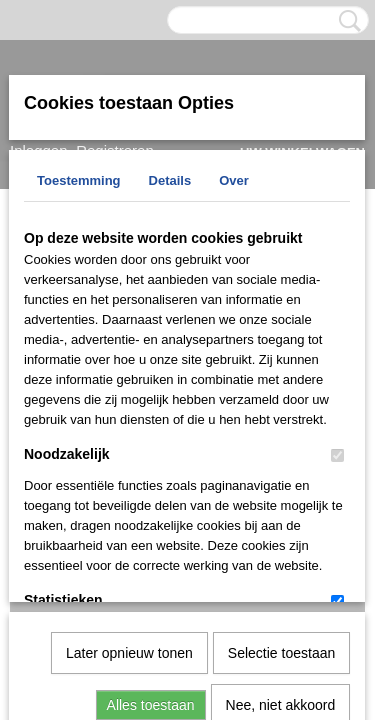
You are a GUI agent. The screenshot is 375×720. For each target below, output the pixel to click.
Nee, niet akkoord (281, 498)
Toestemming (79, 180)
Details (170, 180)
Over (234, 180)
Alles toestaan (151, 498)
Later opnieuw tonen (129, 446)
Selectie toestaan (281, 446)
